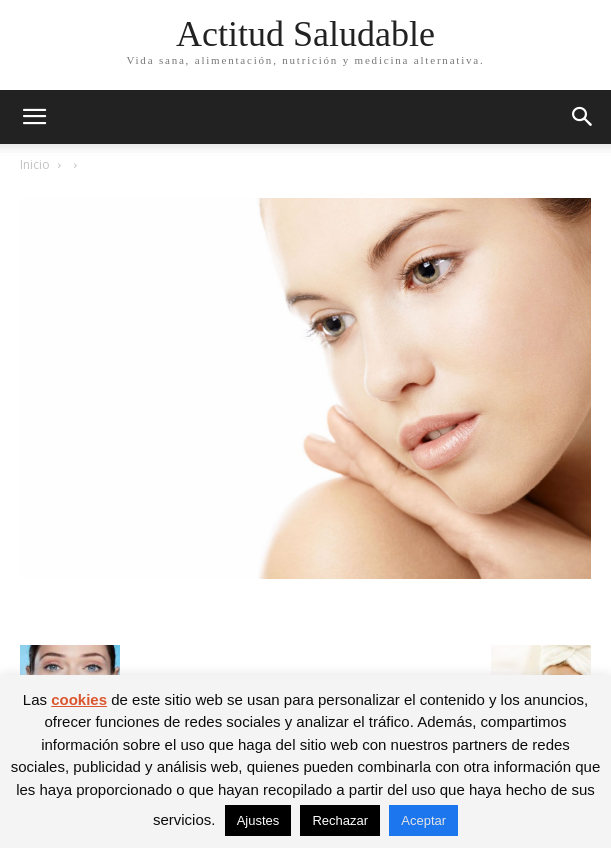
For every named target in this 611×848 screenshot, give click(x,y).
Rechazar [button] (340, 820)
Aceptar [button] (423, 820)
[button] (34, 117)
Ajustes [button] (258, 820)
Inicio (35, 164)
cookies (79, 699)
